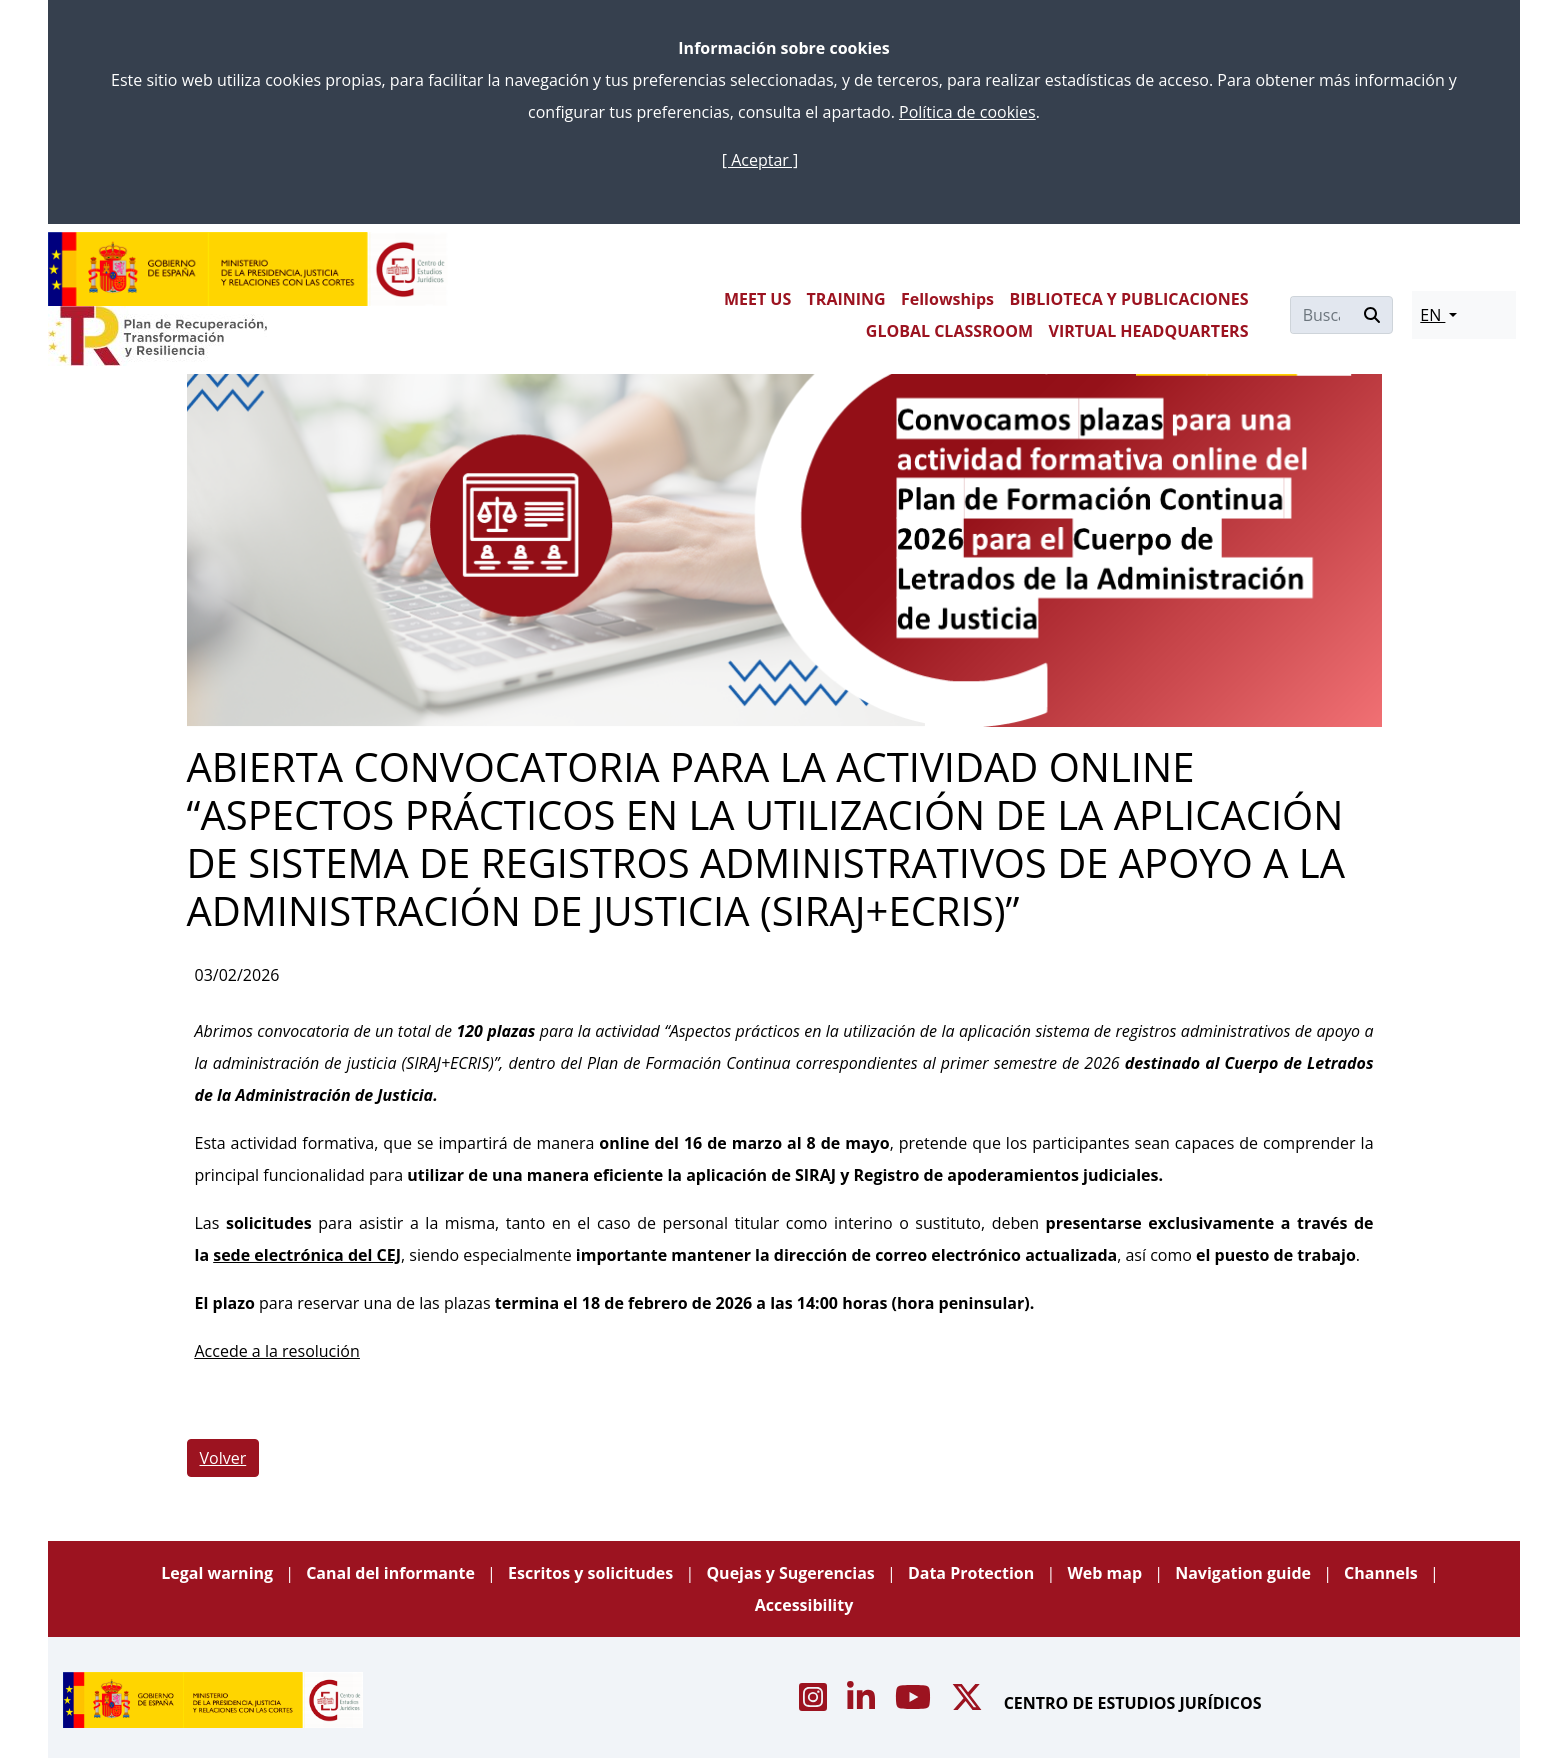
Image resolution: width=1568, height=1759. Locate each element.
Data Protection (973, 1573)
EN (1432, 315)
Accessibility (804, 1605)
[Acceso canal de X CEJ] (969, 1703)
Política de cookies (967, 112)
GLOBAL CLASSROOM (949, 331)
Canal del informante (392, 1573)
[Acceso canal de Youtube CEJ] (915, 1703)
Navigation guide (1245, 1573)
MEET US (757, 299)
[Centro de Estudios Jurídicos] (248, 269)
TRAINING (846, 299)
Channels (1383, 1573)
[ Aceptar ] (760, 160)
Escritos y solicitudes (592, 1573)
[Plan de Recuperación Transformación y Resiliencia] (157, 336)
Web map (1106, 1573)
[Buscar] (1321, 315)
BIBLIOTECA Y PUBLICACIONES (1128, 299)
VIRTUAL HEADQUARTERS (1149, 331)
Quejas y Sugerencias (792, 1573)
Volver (223, 1458)
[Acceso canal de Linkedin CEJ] (863, 1703)
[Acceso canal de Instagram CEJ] (815, 1703)
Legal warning (219, 1573)
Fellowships (947, 299)
